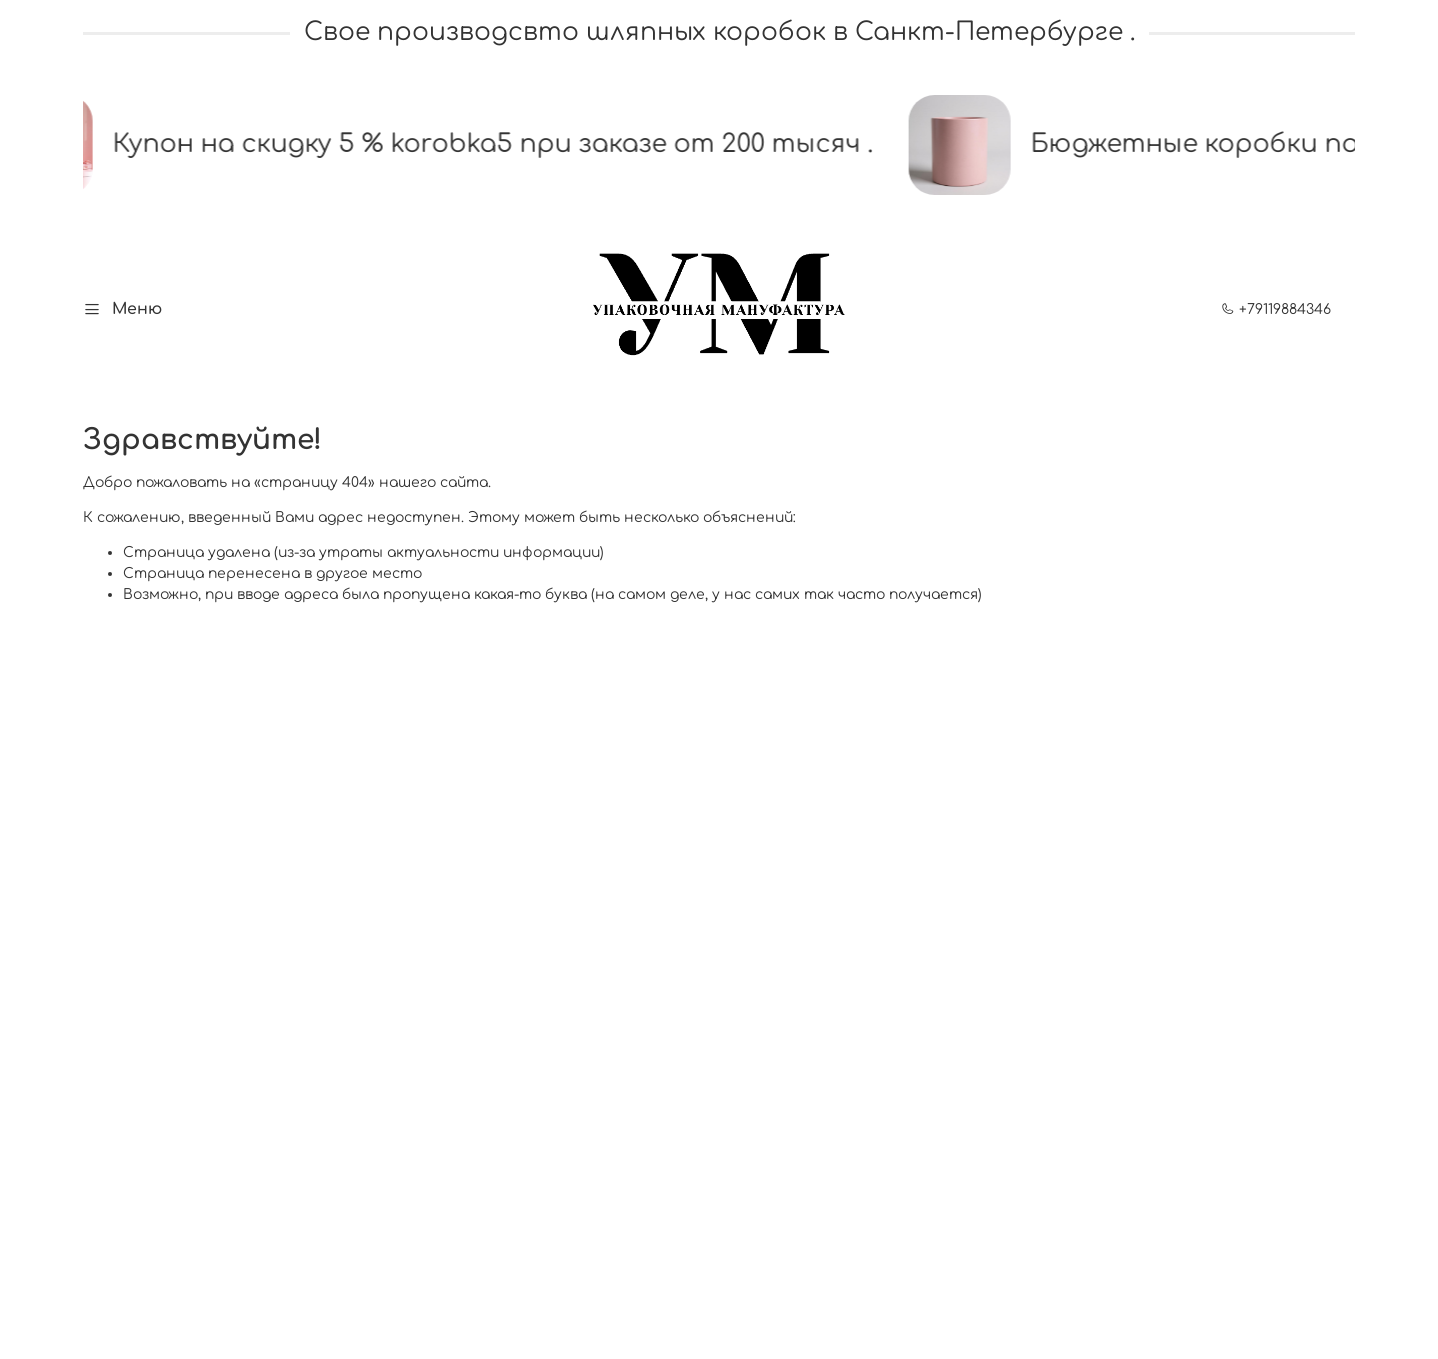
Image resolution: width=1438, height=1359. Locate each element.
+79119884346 (1276, 309)
